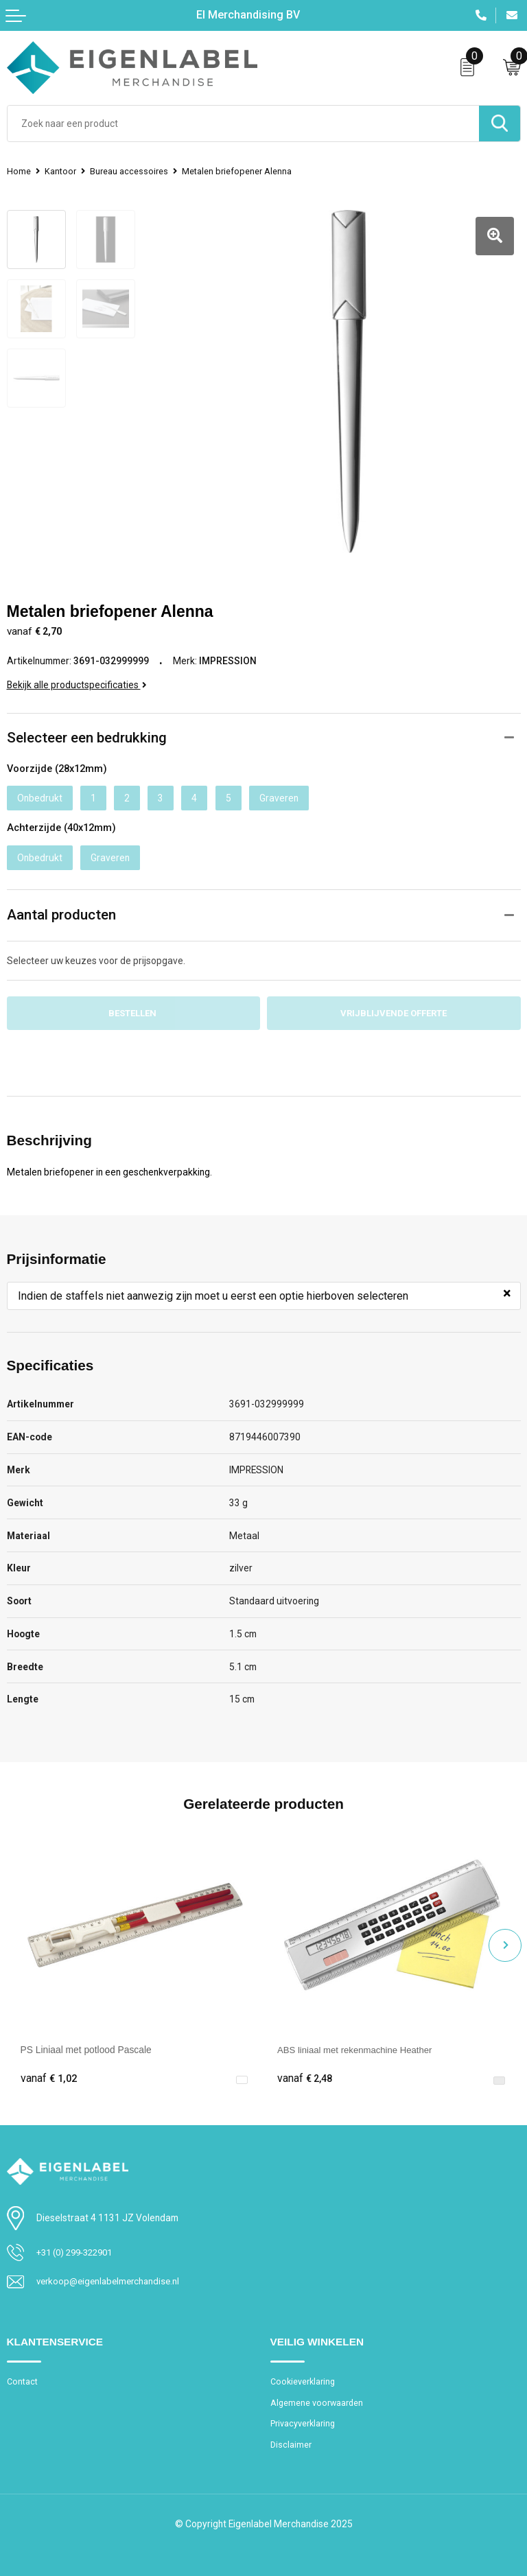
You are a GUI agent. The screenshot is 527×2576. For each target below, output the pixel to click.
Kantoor (61, 171)
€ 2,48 (305, 2071)
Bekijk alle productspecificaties (77, 675)
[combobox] (243, 123)
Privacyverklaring (303, 2417)
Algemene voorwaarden (317, 2396)
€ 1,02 (49, 2071)
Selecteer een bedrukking (87, 729)
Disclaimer (291, 2439)
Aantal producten (61, 906)
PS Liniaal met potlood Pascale (86, 2041)
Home (19, 171)
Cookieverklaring (304, 2374)
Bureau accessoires (130, 171)
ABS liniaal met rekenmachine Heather (358, 2041)
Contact (22, 2374)
